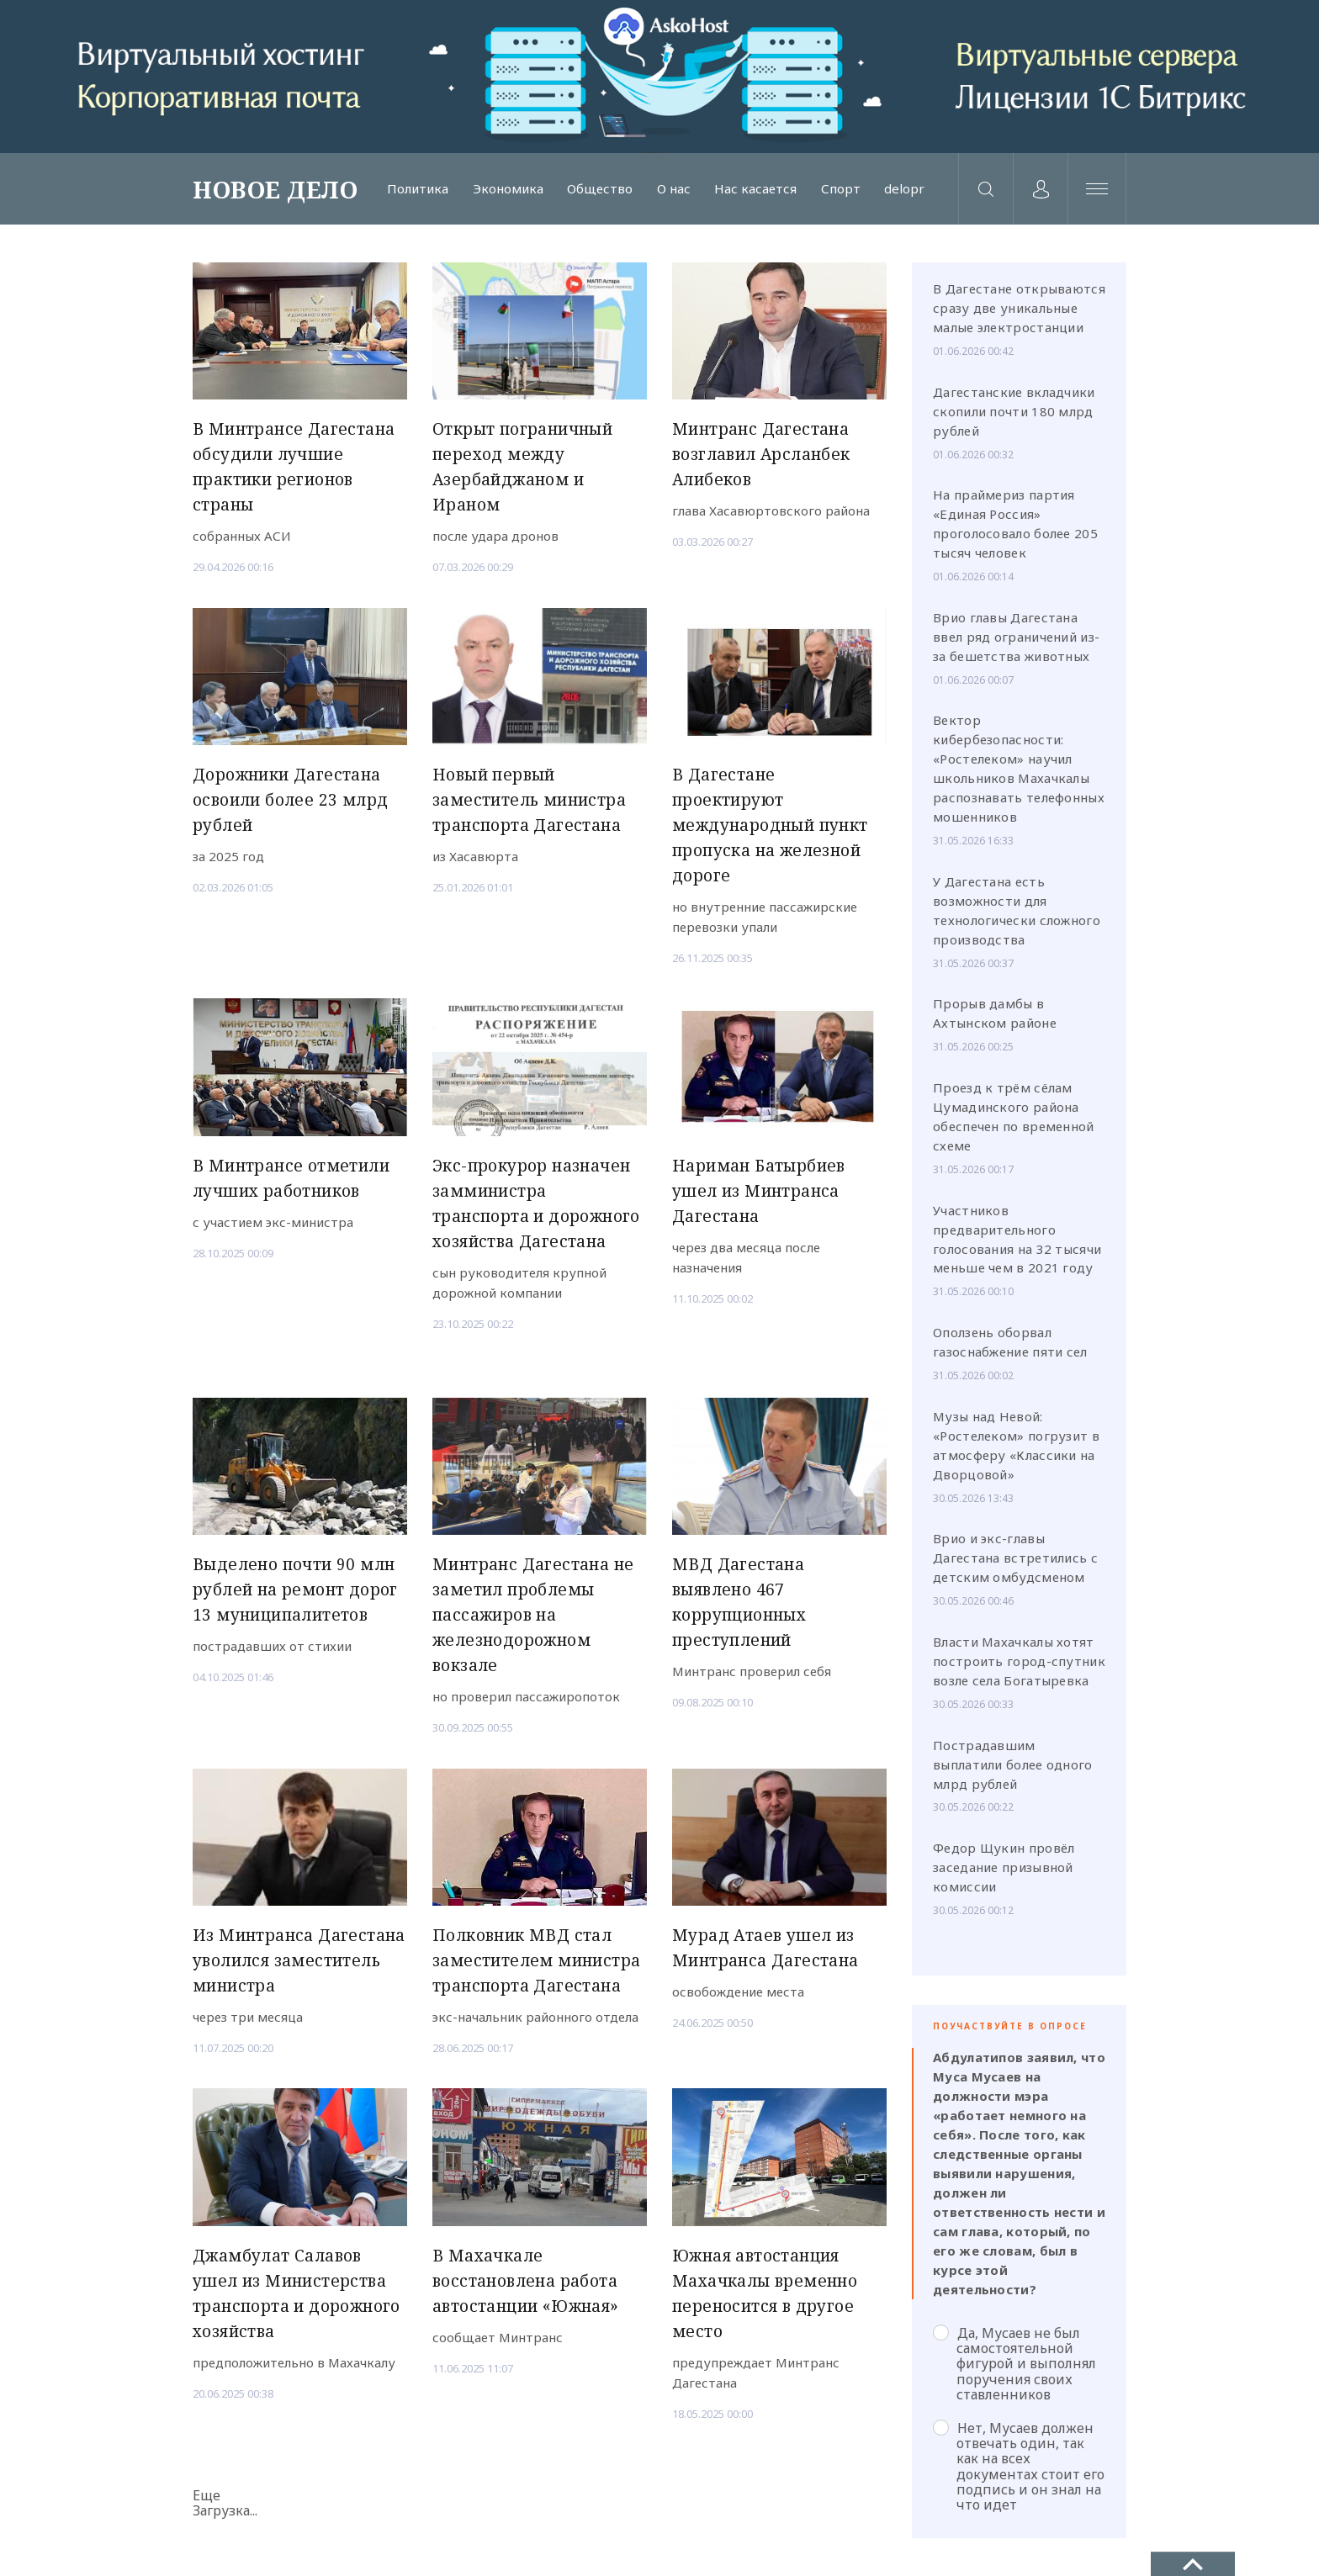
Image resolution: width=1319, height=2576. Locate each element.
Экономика (508, 189)
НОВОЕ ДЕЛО (275, 189)
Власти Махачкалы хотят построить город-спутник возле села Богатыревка (1019, 1661)
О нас (674, 189)
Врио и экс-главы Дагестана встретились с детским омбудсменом (1015, 1557)
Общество (600, 189)
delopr (904, 189)
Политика (417, 189)
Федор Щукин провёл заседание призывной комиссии (1003, 1867)
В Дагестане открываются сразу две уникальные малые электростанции (1019, 308)
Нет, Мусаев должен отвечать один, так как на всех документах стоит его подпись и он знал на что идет (1018, 2466)
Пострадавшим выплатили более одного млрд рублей (1013, 1764)
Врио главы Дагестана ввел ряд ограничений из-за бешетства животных (1016, 636)
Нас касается (755, 189)
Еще (206, 2495)
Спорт (841, 189)
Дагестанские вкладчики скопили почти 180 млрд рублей (1014, 411)
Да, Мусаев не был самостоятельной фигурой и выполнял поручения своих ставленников (1014, 2364)
